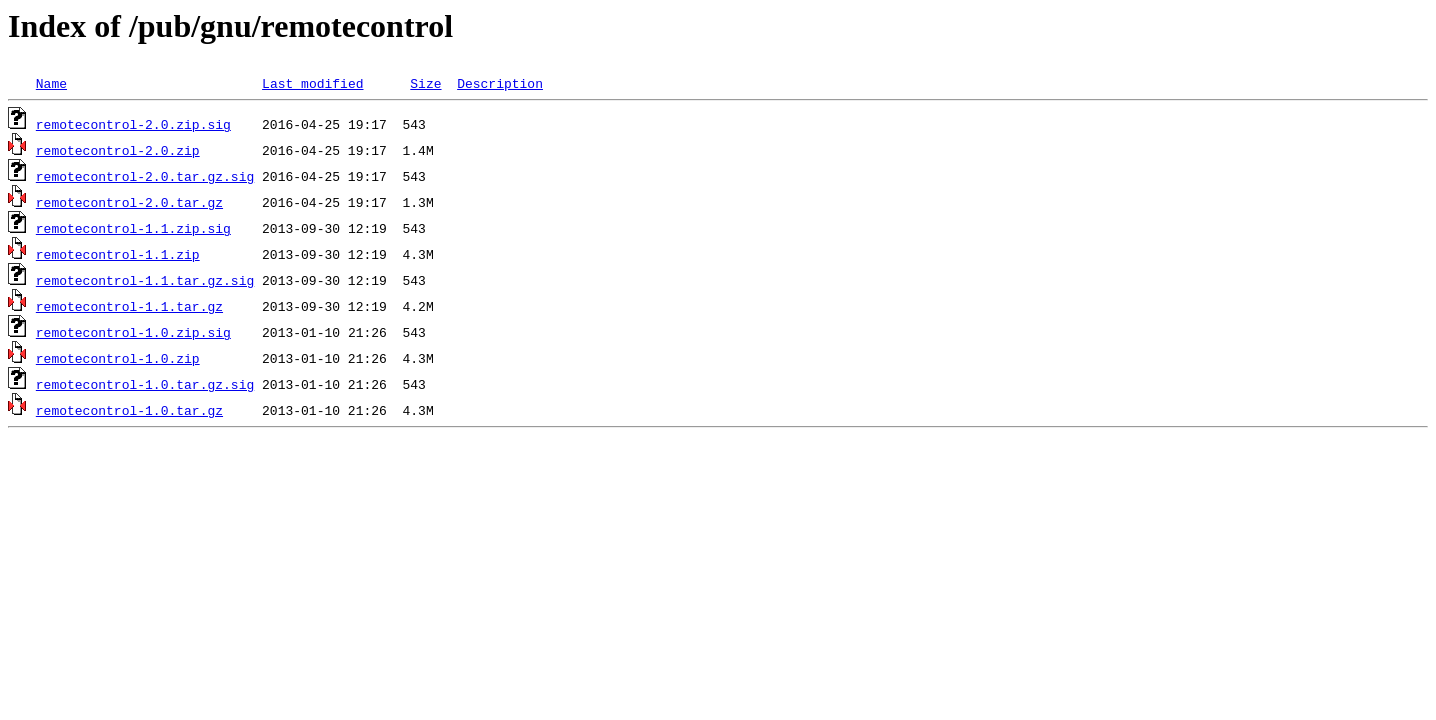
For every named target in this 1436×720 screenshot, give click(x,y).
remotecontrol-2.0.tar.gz (129, 202)
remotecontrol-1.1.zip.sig (133, 228)
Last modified (312, 83)
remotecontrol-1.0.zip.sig (133, 332)
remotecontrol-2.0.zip (118, 150)
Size (425, 83)
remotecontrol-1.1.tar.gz (129, 306)
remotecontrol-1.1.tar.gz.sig (145, 280)
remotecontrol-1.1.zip (118, 254)
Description (500, 83)
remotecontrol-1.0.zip (118, 358)
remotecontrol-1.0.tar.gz (129, 410)
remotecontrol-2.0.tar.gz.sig (145, 176)
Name (51, 83)
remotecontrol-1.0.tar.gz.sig (145, 384)
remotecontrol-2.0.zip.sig (133, 124)
